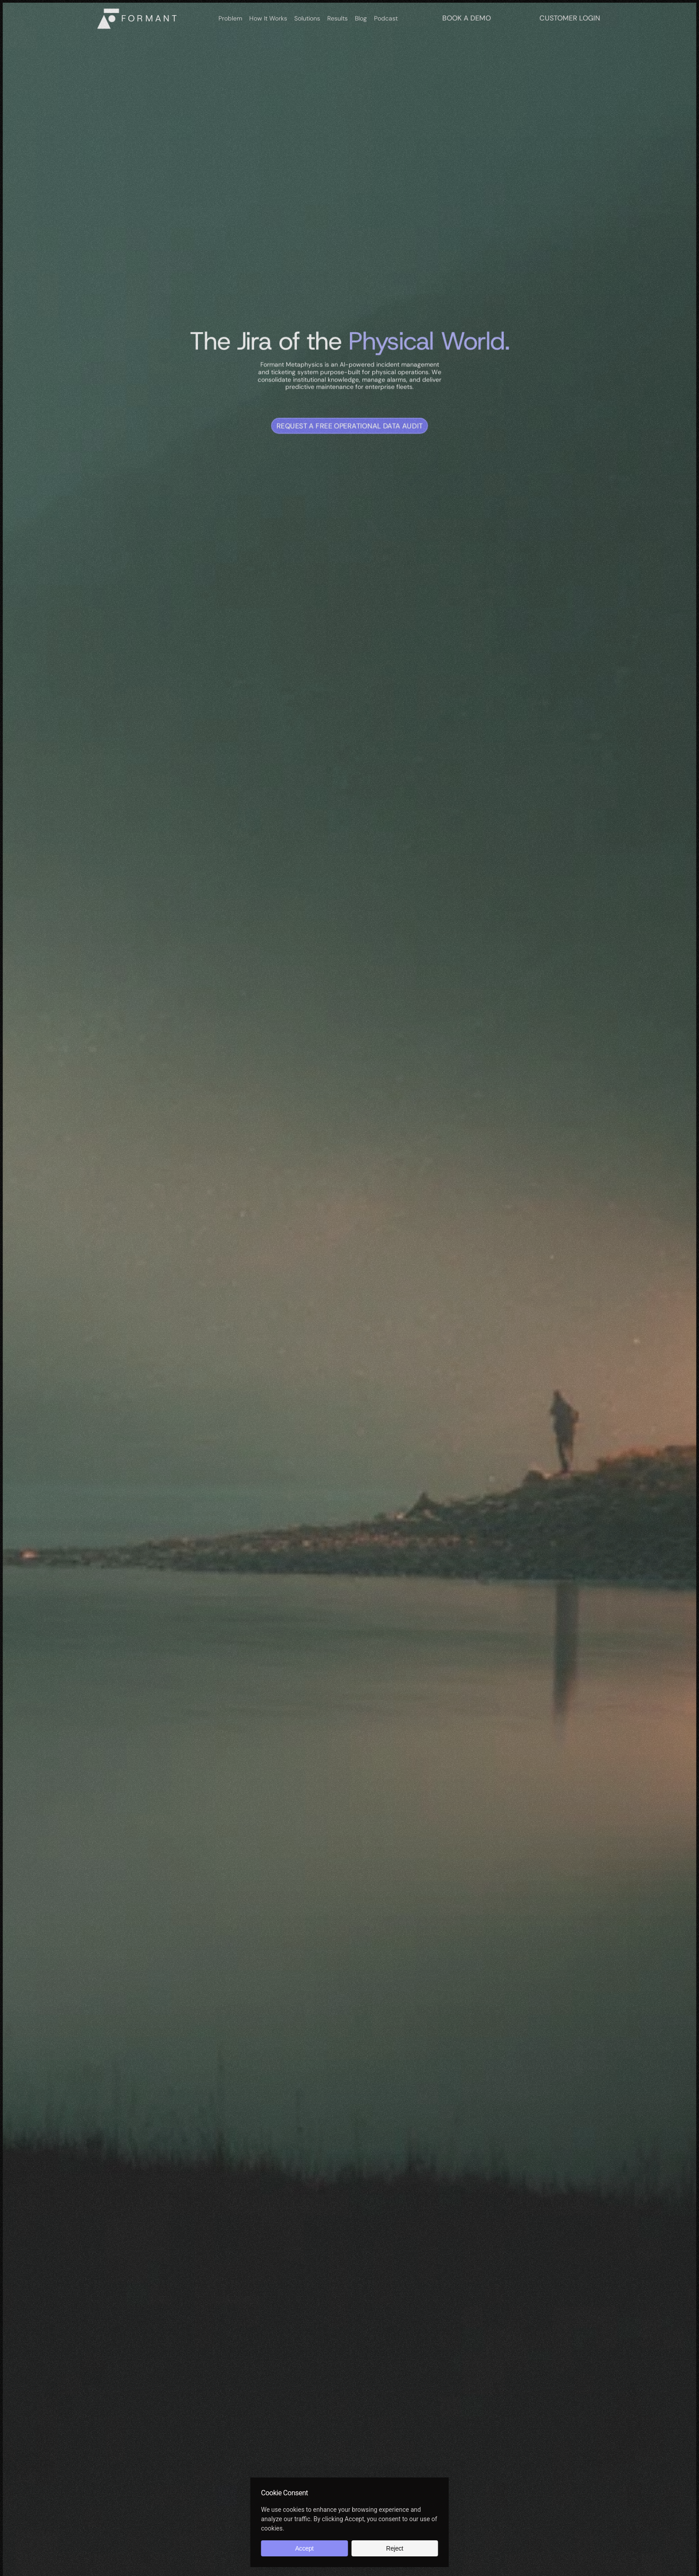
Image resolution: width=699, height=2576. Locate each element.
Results (337, 18)
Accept (304, 2548)
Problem (230, 18)
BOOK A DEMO (466, 18)
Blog (361, 18)
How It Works (268, 18)
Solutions (307, 18)
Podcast (386, 18)
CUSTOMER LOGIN (569, 18)
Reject (394, 2548)
